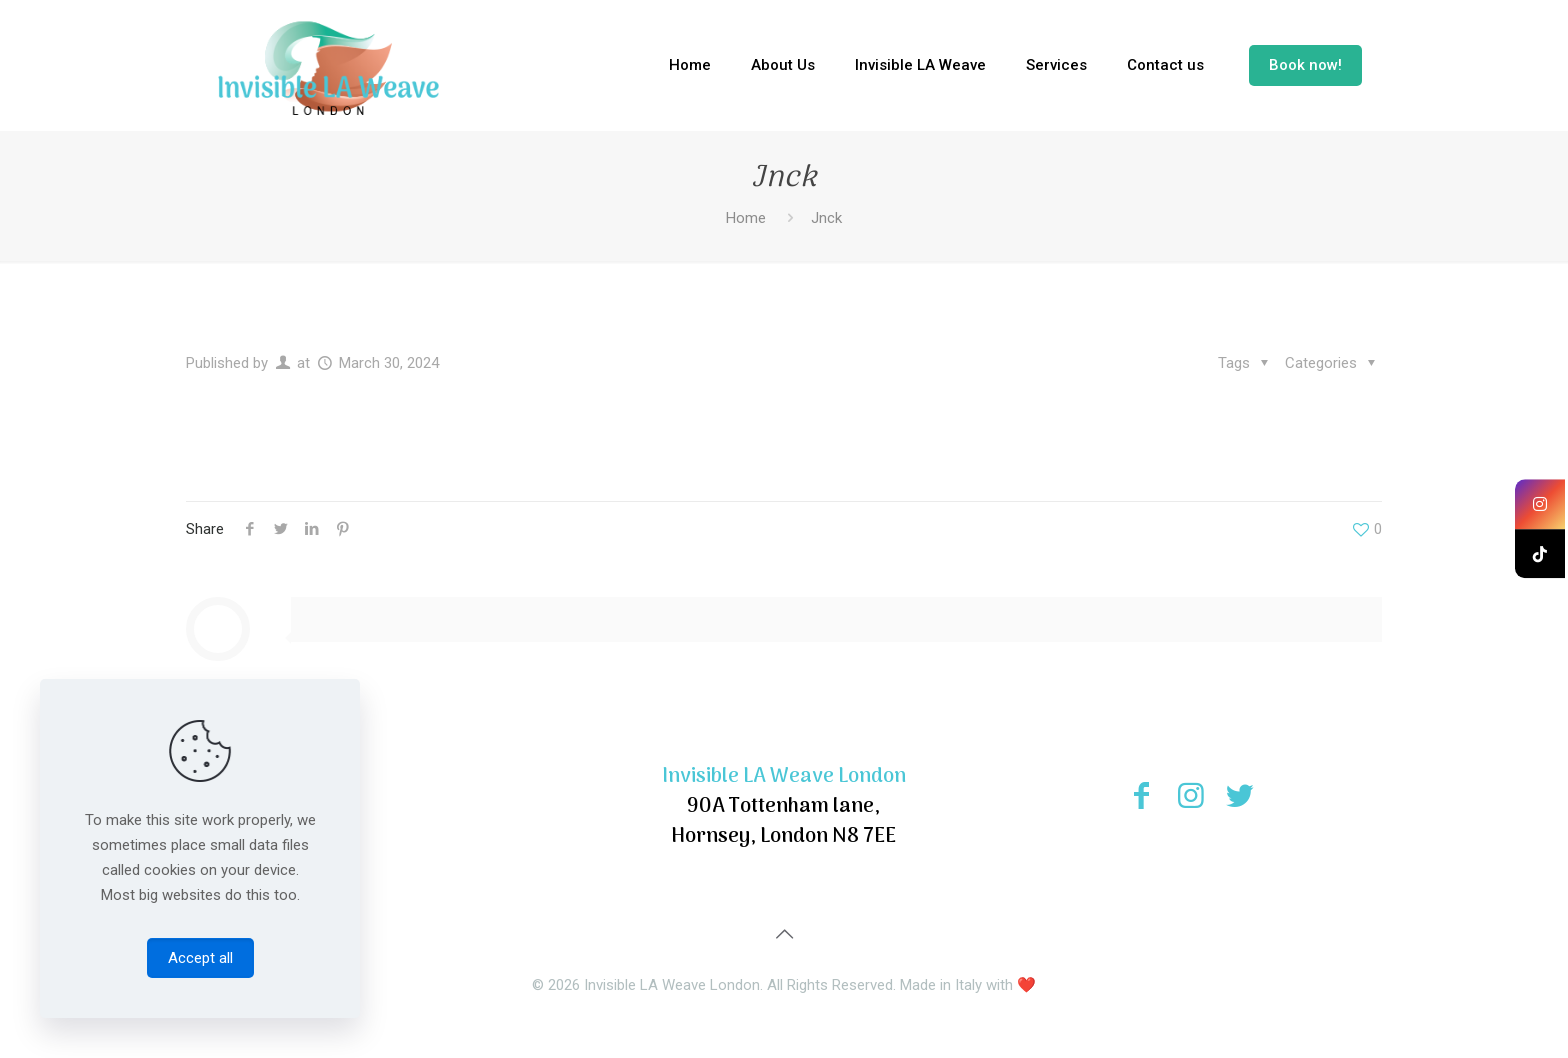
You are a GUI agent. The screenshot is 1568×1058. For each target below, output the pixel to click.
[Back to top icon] (784, 934)
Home (746, 218)
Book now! (1305, 65)
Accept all (200, 958)
